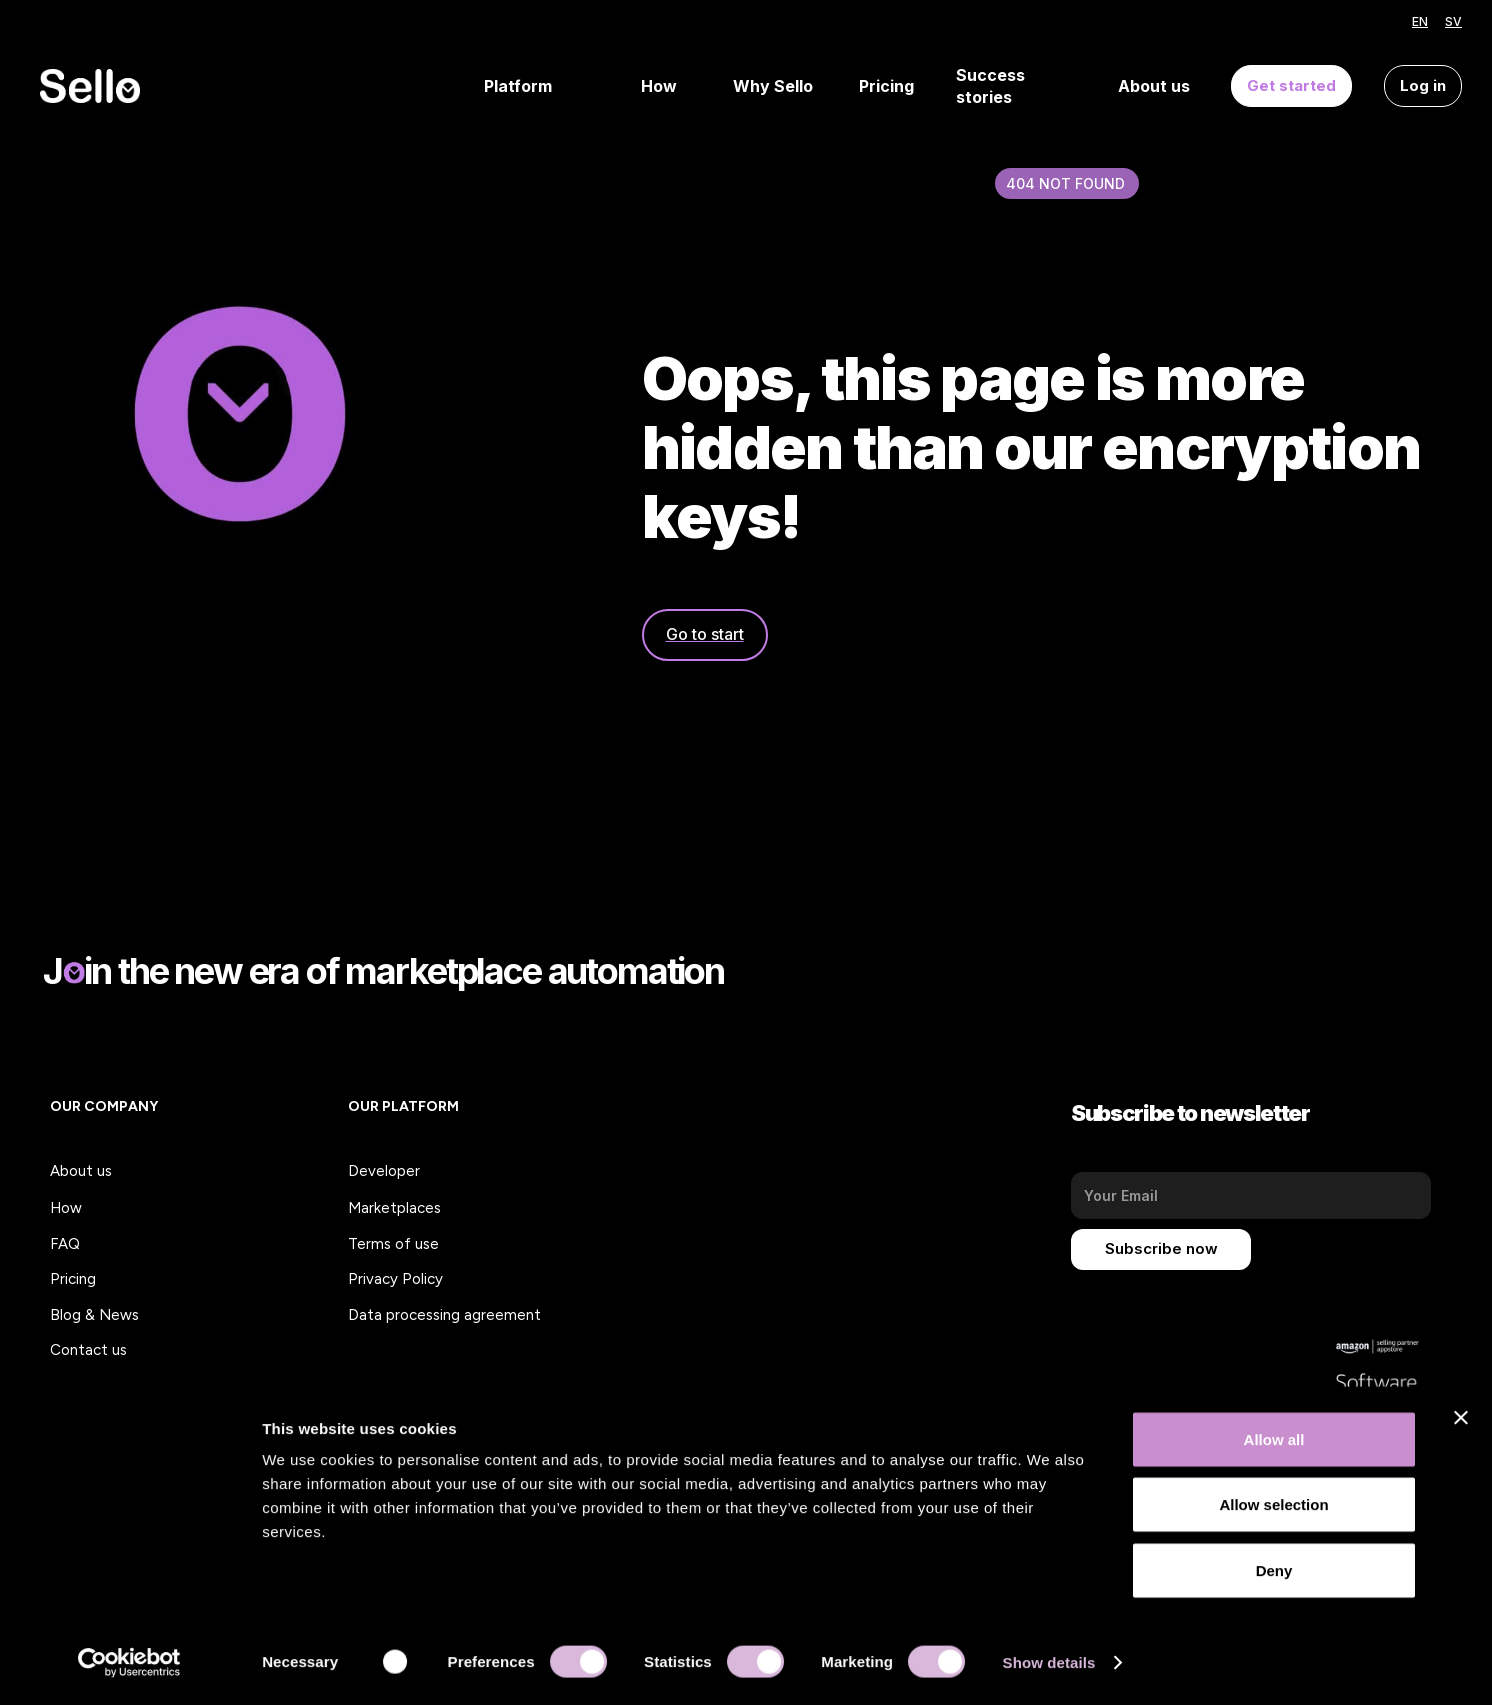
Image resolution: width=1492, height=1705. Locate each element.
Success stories (990, 86)
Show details (1049, 1665)
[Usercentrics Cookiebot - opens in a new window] (129, 1666)
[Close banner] (1461, 1421)
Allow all (1274, 1442)
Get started (1291, 85)
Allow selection (1273, 1508)
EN (1420, 21)
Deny (1274, 1573)
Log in (1423, 85)
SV (1453, 21)
